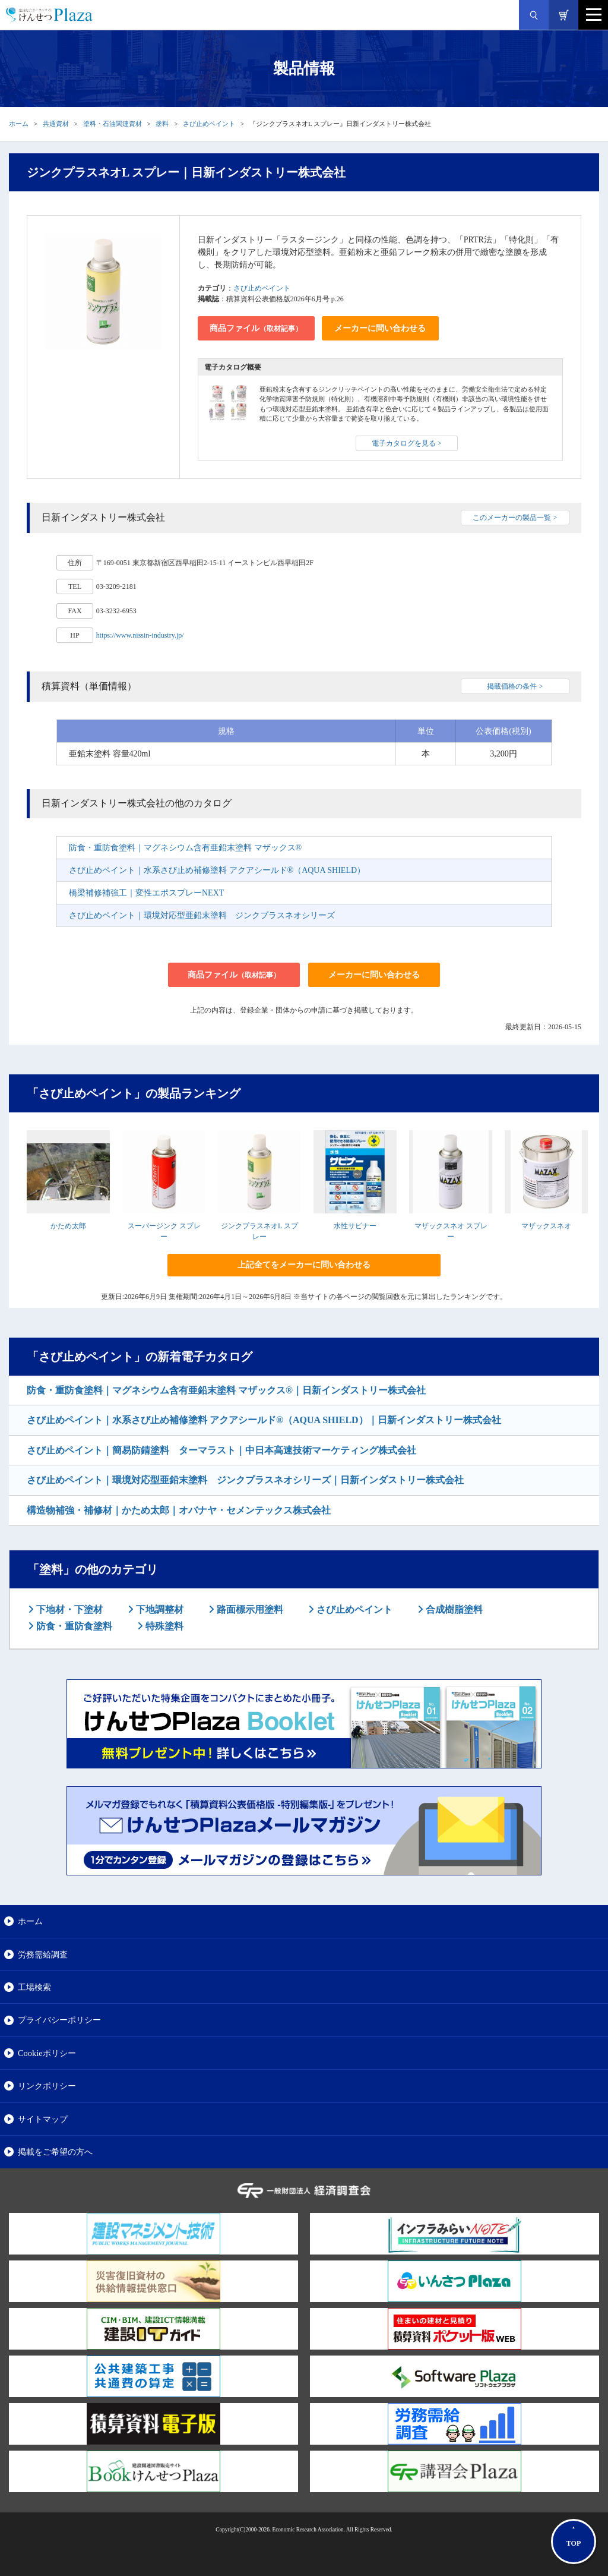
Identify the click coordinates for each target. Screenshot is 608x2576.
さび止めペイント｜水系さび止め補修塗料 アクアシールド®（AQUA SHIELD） (217, 870)
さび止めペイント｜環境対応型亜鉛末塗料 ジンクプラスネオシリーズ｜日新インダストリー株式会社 (245, 1480)
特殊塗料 (163, 1626)
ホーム (18, 123)
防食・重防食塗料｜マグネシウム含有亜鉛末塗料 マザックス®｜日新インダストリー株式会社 (226, 1390)
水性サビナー (355, 1226)
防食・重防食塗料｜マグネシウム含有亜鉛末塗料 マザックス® (185, 847)
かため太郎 (68, 1226)
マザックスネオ (546, 1226)
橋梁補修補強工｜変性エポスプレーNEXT (146, 892)
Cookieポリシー (47, 2053)
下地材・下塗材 (68, 1609)
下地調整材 (158, 1609)
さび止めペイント (209, 123)
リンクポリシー (47, 2086)
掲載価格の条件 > (515, 686)
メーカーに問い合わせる (380, 328)
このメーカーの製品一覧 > (515, 517)
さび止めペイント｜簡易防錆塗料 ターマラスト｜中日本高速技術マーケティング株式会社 (221, 1450)
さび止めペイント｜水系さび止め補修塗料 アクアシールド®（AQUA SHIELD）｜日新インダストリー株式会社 (264, 1420)
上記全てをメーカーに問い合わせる (304, 1264)
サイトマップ (43, 2119)
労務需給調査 (43, 1954)
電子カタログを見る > (407, 443)
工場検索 (34, 1987)
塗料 (162, 123)
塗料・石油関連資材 (112, 123)
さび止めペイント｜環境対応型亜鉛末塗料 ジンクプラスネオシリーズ (202, 915)
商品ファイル (256, 328)
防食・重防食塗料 (73, 1626)
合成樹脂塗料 (453, 1609)
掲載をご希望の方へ (55, 2151)
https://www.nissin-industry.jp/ (140, 635)
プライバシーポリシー (59, 2020)
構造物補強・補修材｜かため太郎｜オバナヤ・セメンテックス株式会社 (179, 1510)
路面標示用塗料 (248, 1609)
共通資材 (56, 123)
